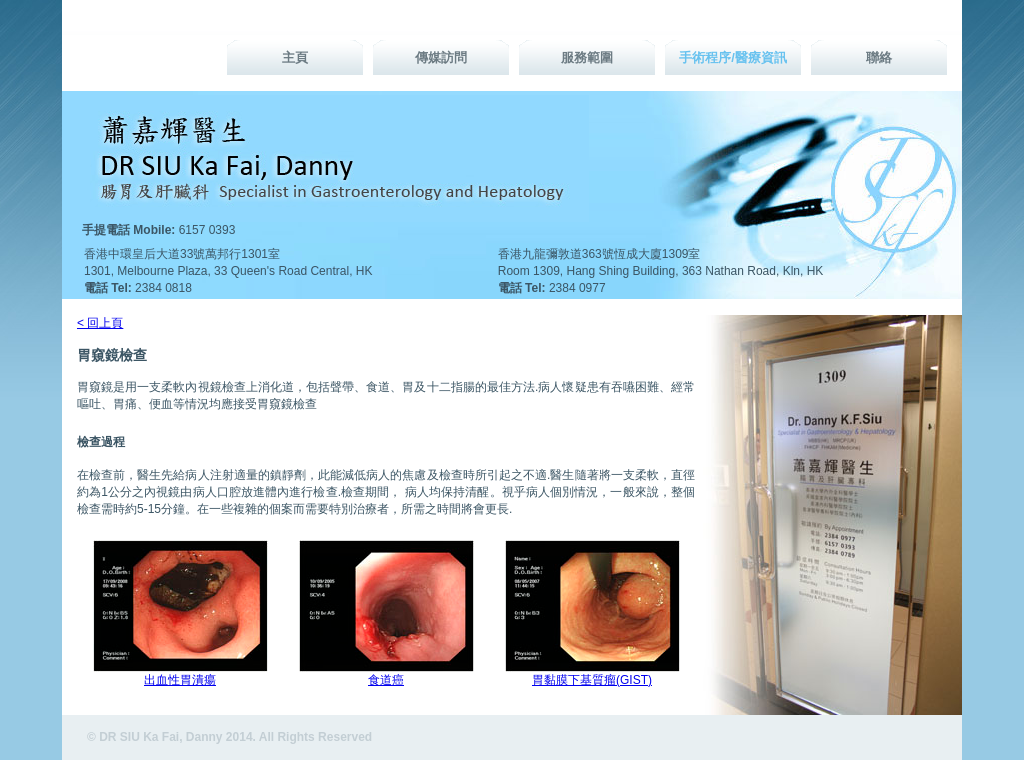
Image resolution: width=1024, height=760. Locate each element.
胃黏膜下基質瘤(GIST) (592, 680)
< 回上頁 (100, 323)
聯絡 (879, 57)
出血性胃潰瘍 (180, 680)
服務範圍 (587, 57)
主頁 (295, 57)
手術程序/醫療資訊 (733, 57)
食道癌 (386, 680)
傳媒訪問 (441, 57)
